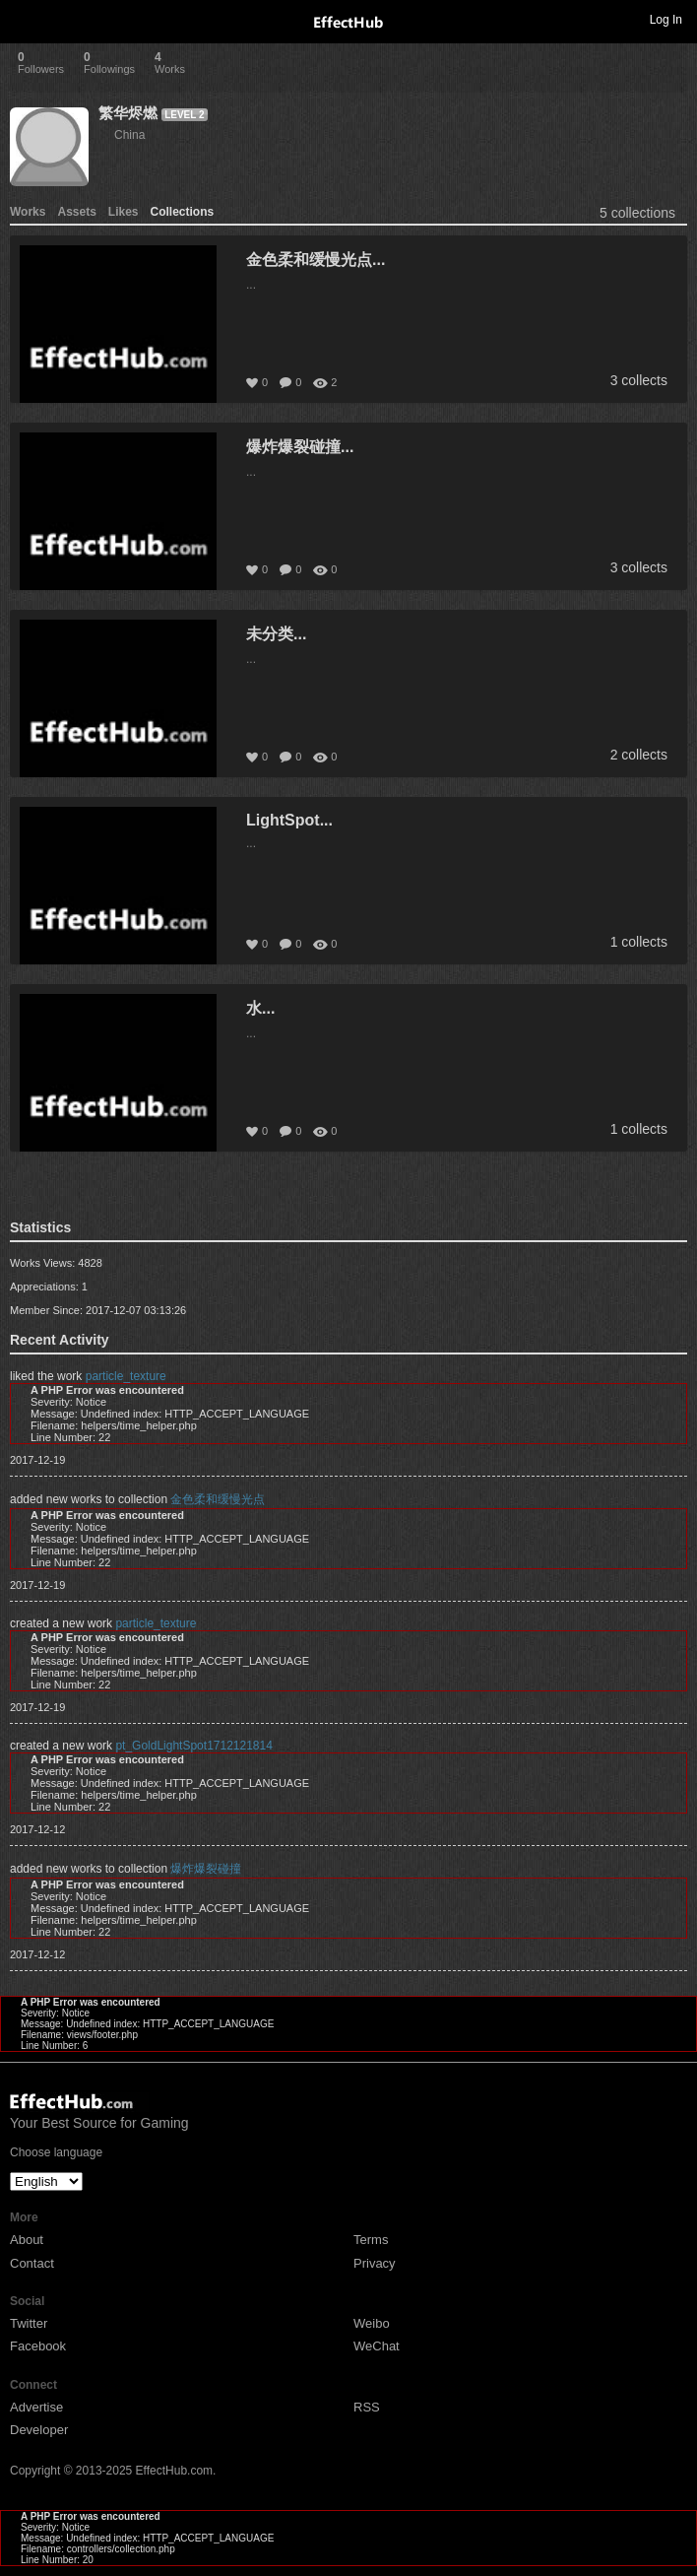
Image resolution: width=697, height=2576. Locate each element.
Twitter (28, 2323)
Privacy (374, 2263)
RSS (366, 2407)
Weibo (371, 2323)
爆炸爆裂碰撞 (205, 1869)
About (26, 2239)
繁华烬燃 (128, 112)
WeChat (376, 2346)
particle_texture (126, 1376)
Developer (39, 2429)
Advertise (36, 2407)
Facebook (38, 2346)
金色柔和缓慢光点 (217, 1499)
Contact (32, 2263)
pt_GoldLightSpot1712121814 (193, 1745)
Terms (370, 2239)
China (129, 135)
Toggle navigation (23, 18)
